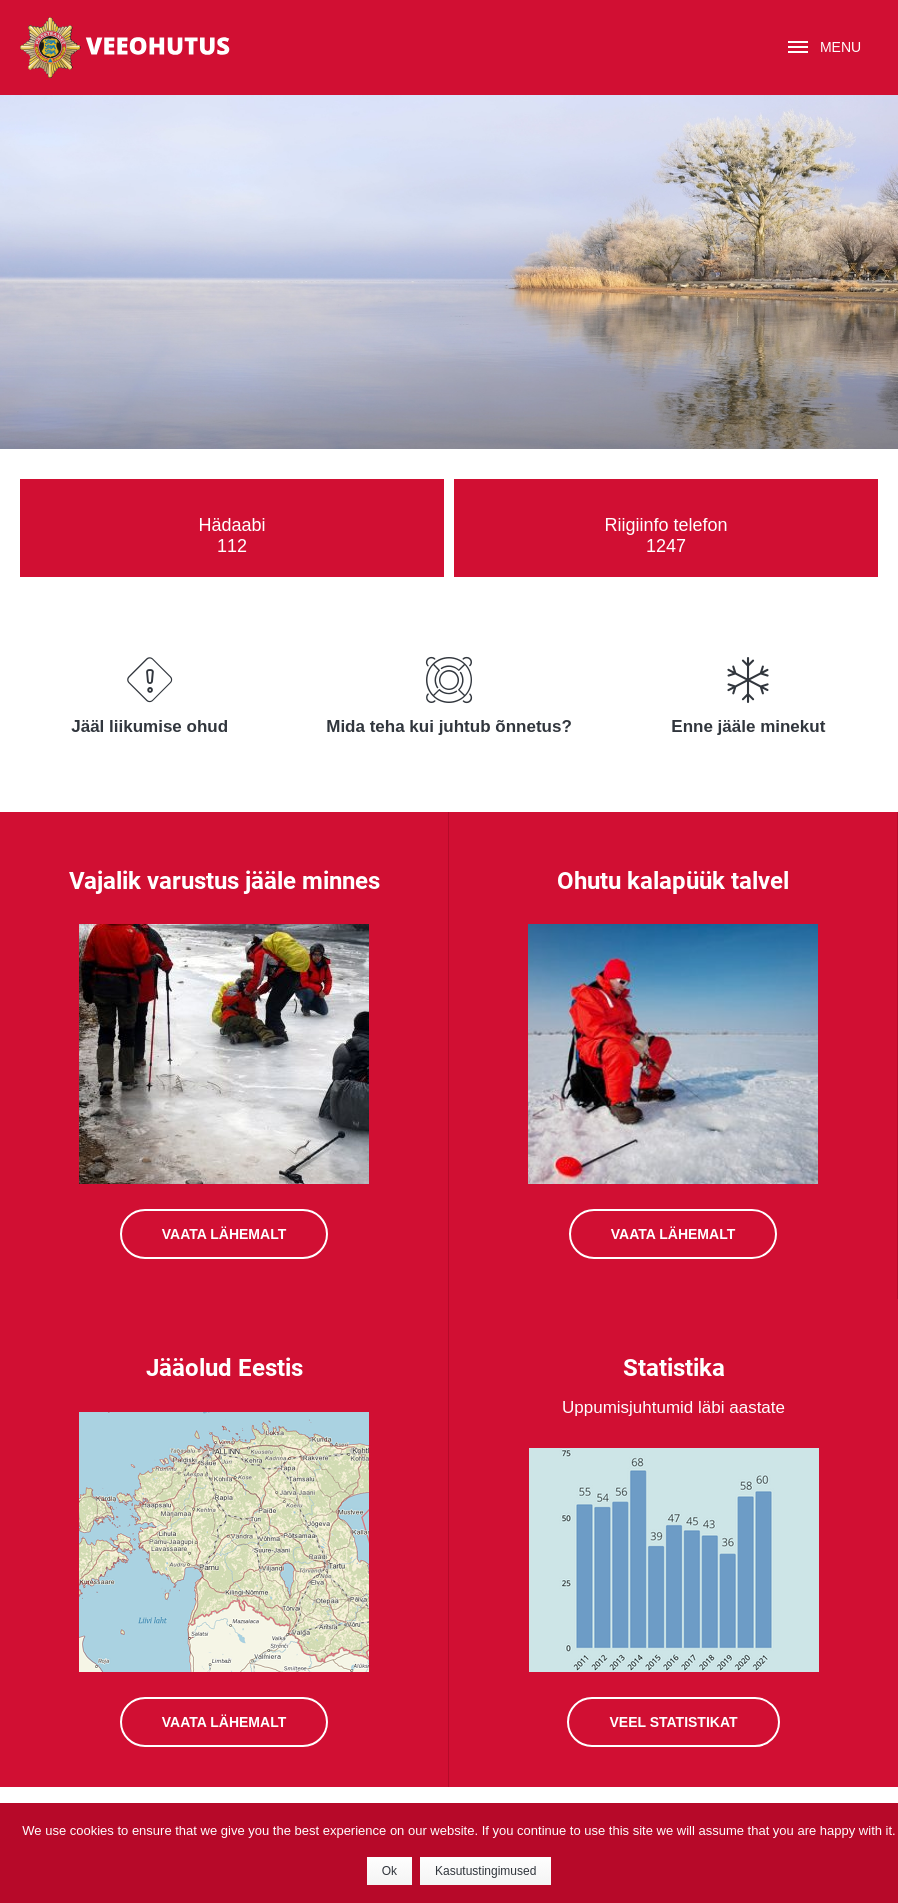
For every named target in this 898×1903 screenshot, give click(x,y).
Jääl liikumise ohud (149, 726)
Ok (389, 1871)
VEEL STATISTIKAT (673, 1722)
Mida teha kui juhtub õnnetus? (449, 726)
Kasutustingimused (485, 1871)
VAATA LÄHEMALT (224, 1234)
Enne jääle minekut (748, 726)
